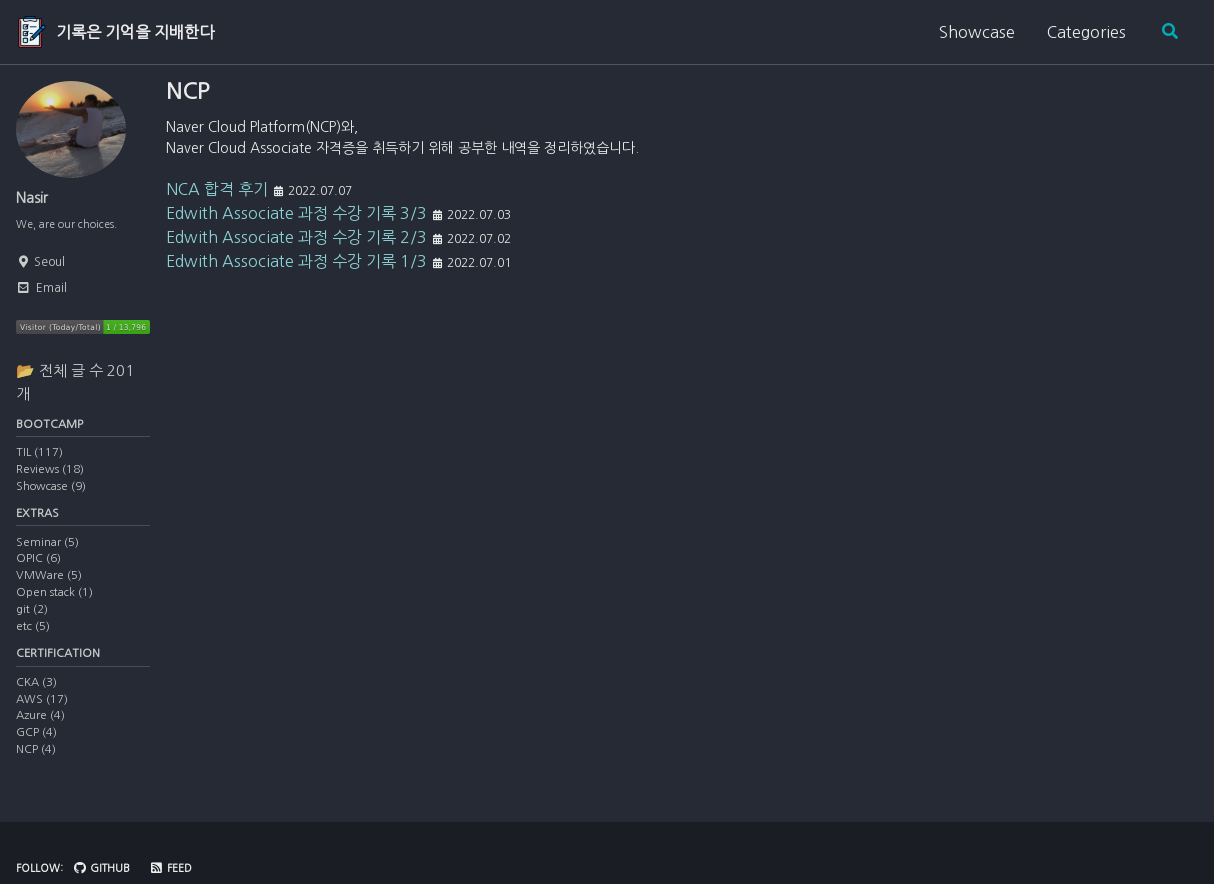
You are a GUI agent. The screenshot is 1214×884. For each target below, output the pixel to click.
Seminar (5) (47, 553)
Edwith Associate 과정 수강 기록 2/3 (296, 251)
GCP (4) (36, 746)
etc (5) (33, 637)
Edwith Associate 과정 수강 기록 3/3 (296, 227)
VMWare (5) (49, 586)
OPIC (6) (38, 569)
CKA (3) (36, 696)
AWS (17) (42, 713)
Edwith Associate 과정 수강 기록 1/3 (296, 275)
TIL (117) (39, 460)
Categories (1082, 32)
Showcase (973, 32)
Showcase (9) (51, 494)
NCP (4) (36, 763)
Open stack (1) (54, 603)
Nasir (35, 198)
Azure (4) (40, 729)
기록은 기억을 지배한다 (135, 32)
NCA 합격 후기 (217, 203)
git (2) (32, 620)
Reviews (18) (50, 477)
